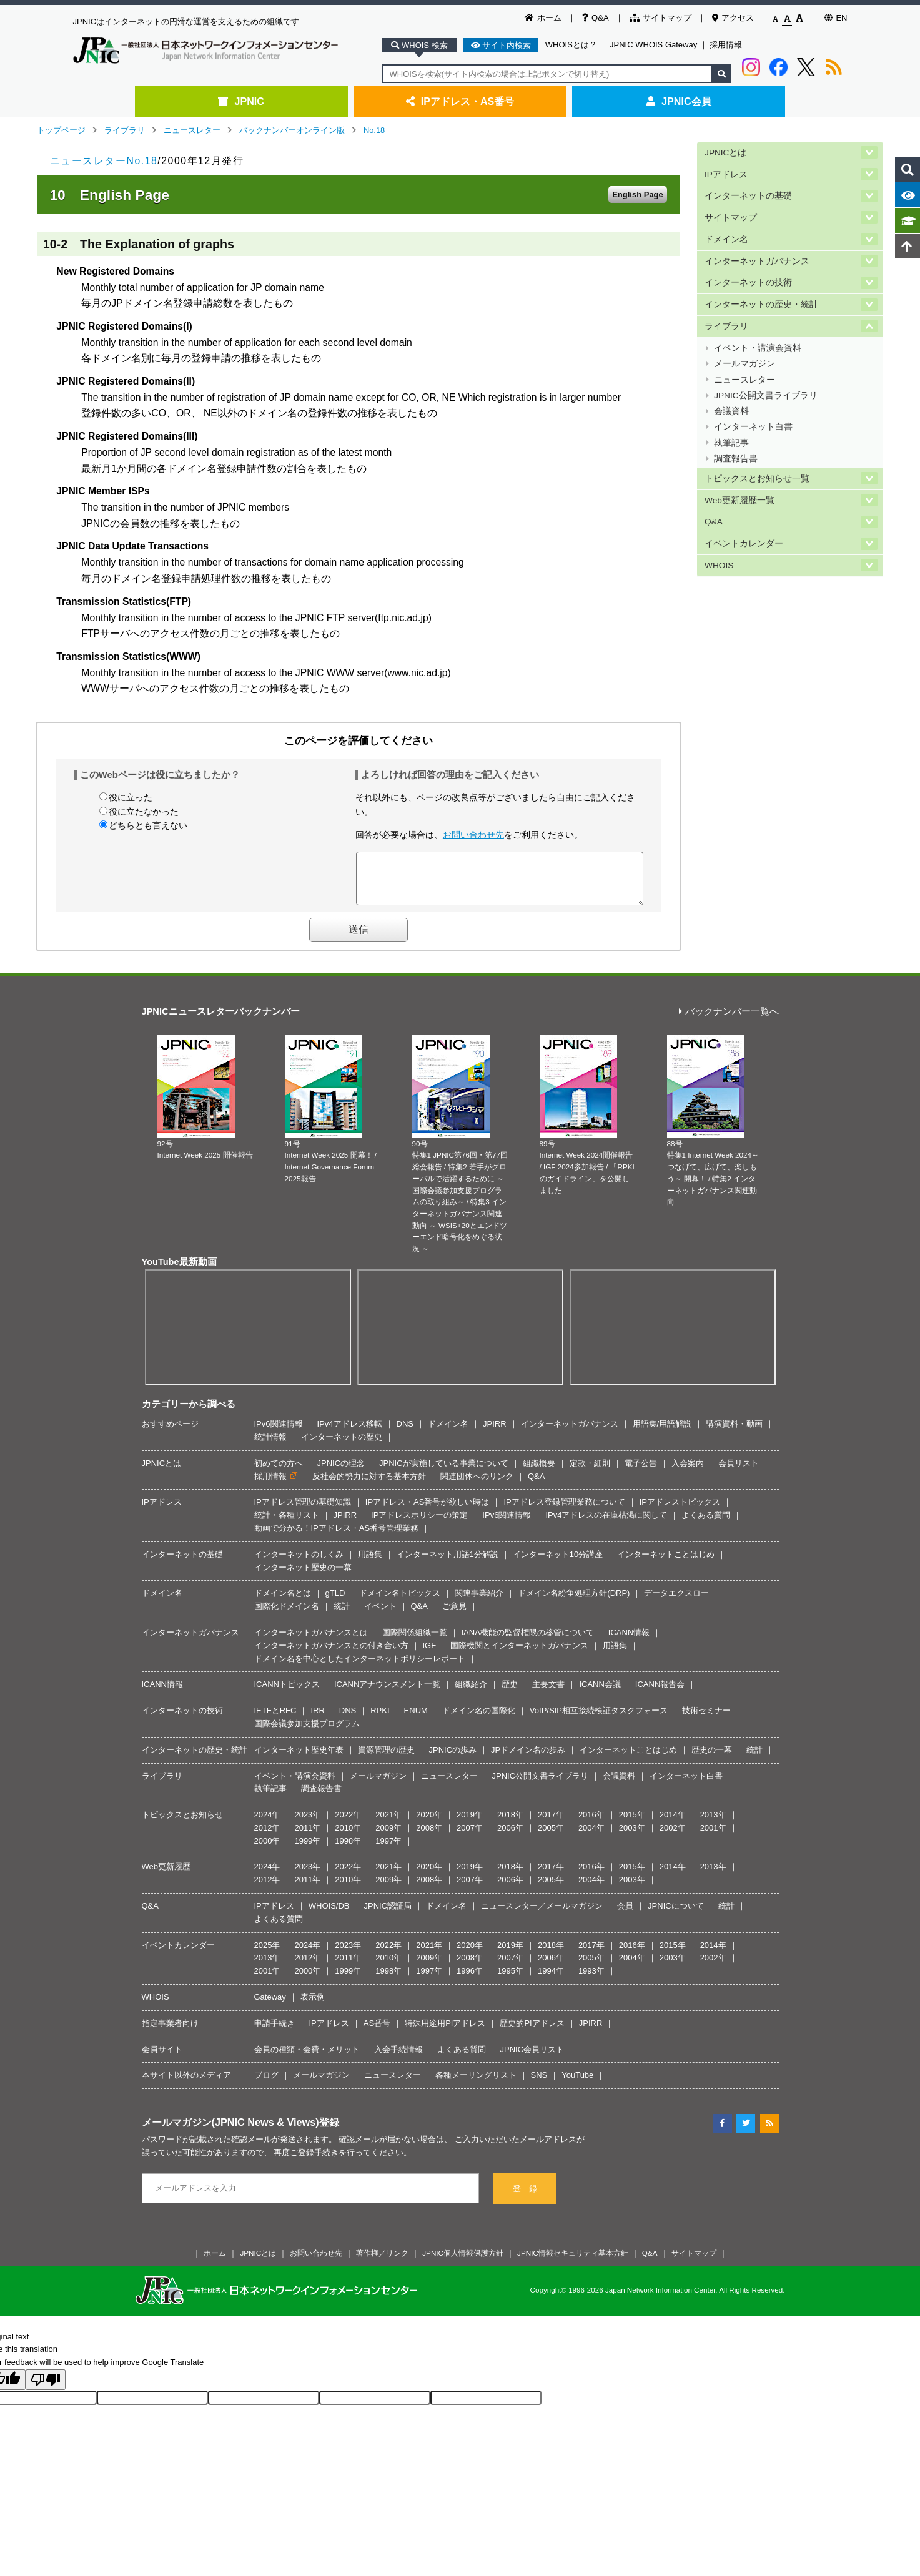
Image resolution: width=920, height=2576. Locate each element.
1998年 (348, 1850)
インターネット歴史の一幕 (303, 1576)
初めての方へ (278, 1472)
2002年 (673, 1837)
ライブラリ (124, 130)
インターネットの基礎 (748, 194)
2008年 (429, 1837)
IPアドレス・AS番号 (460, 101)
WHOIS (719, 547)
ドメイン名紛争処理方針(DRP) (574, 1602)
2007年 (470, 1837)
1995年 (510, 1980)
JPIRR (495, 1433)
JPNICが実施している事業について (443, 1472)
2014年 (673, 1824)
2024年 (267, 1824)
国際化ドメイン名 (286, 1615)
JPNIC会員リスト (532, 2058)
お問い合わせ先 (473, 835)
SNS (539, 2084)
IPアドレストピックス (680, 1511)
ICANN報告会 (660, 1693)
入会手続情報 (398, 2058)
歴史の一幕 (711, 1759)
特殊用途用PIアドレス (445, 2032)
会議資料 (731, 400)
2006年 (510, 1837)
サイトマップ (660, 17)
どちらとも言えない (148, 825)
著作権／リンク (382, 2262)
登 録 (525, 2198)
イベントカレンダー (744, 526)
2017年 (551, 1824)
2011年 (307, 1837)
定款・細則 (590, 1472)
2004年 (591, 1837)
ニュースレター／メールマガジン (542, 1915)
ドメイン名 (726, 236)
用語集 (370, 1563)
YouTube (577, 2084)
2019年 (470, 1824)
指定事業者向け (170, 2032)
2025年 (267, 1954)
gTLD (335, 1602)
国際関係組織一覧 (414, 1641)
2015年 (632, 1824)
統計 (342, 1615)
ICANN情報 (629, 1641)
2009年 (388, 1837)
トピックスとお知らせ (182, 1824)
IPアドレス (726, 173)
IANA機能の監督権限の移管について (528, 1641)
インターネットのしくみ (299, 1563)
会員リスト (738, 1472)
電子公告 (641, 1472)
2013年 (713, 1824)
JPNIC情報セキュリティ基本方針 (572, 2262)
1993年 (591, 1980)
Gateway (270, 2006)
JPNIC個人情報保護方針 (462, 2262)
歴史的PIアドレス (532, 2032)
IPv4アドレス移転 (349, 1433)
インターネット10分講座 (558, 1563)
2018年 (510, 1824)
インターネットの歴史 (341, 1446)
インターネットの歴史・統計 (761, 298)
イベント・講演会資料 (757, 340)
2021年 (388, 1824)
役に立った (130, 797)
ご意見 (454, 1615)
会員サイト (162, 2058)
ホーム (543, 17)
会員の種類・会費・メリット (307, 2058)
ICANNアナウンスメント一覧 (387, 1693)
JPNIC (241, 101)
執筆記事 (731, 430)
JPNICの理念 (341, 1472)
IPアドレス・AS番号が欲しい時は (427, 1511)
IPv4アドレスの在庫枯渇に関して (606, 1524)
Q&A (595, 17)
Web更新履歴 (166, 1875)
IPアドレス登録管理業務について (564, 1511)
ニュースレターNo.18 (104, 160)
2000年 (267, 1850)
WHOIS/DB (329, 1915)
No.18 (374, 130)
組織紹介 (471, 1693)
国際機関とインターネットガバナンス (519, 1654)
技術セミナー (706, 1719)
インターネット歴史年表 (299, 1759)
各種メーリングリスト (476, 2084)
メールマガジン (744, 355)
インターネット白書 (753, 415)
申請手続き (274, 2032)
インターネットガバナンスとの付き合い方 (331, 1654)
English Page (637, 194)
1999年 (307, 1850)
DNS (405, 1433)
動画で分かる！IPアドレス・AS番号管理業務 (336, 1537)
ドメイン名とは (282, 1602)
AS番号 (377, 2032)
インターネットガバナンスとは (311, 1641)
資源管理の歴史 (386, 1759)
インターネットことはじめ (666, 1563)
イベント (380, 1615)
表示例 (312, 2006)
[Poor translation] (46, 2389)
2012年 (267, 1837)
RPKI (379, 1719)
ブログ (266, 2084)
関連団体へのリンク (476, 1485)
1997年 (388, 1850)
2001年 (713, 1837)
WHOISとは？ (571, 44)
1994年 (551, 1980)
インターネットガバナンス (757, 257)
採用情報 (726, 44)
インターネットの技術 (748, 278)
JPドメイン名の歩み (528, 1759)
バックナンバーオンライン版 (292, 130)
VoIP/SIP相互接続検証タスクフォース (599, 1719)
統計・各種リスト (286, 1524)
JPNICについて (676, 1915)
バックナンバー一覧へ (729, 1021)
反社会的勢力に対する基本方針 (369, 1485)
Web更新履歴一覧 (739, 484)
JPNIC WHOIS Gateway (653, 44)
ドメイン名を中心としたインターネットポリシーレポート (359, 1668)
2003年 (632, 1837)
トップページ (61, 130)
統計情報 (270, 1446)
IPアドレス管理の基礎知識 (302, 1511)
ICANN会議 (599, 1693)
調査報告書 (736, 444)
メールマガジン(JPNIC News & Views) (230, 2131)
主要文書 (548, 1693)
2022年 (348, 1824)
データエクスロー (676, 1602)
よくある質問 (705, 1524)
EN (835, 17)
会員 (625, 1915)
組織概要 (539, 1472)
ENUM (416, 1719)
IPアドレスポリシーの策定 (419, 1524)
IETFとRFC (275, 1719)
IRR (317, 1719)
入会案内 (687, 1472)
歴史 (510, 1693)
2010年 (348, 1837)
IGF (430, 1654)
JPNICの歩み (453, 1759)
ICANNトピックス (287, 1693)
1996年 (470, 1980)
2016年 (591, 1824)
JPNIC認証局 (388, 1915)
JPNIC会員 (678, 101)
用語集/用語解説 (662, 1433)
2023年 (307, 1824)
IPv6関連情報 (278, 1433)
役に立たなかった (144, 812)
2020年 (429, 1824)
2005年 (551, 1837)
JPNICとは (725, 152)
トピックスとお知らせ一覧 (757, 463)
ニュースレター (192, 130)
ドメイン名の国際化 (478, 1719)
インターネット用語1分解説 (447, 1563)
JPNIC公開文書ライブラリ (765, 385)
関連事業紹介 (479, 1602)
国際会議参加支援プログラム (307, 1733)
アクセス (733, 17)
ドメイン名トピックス (399, 1602)
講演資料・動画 (734, 1433)
